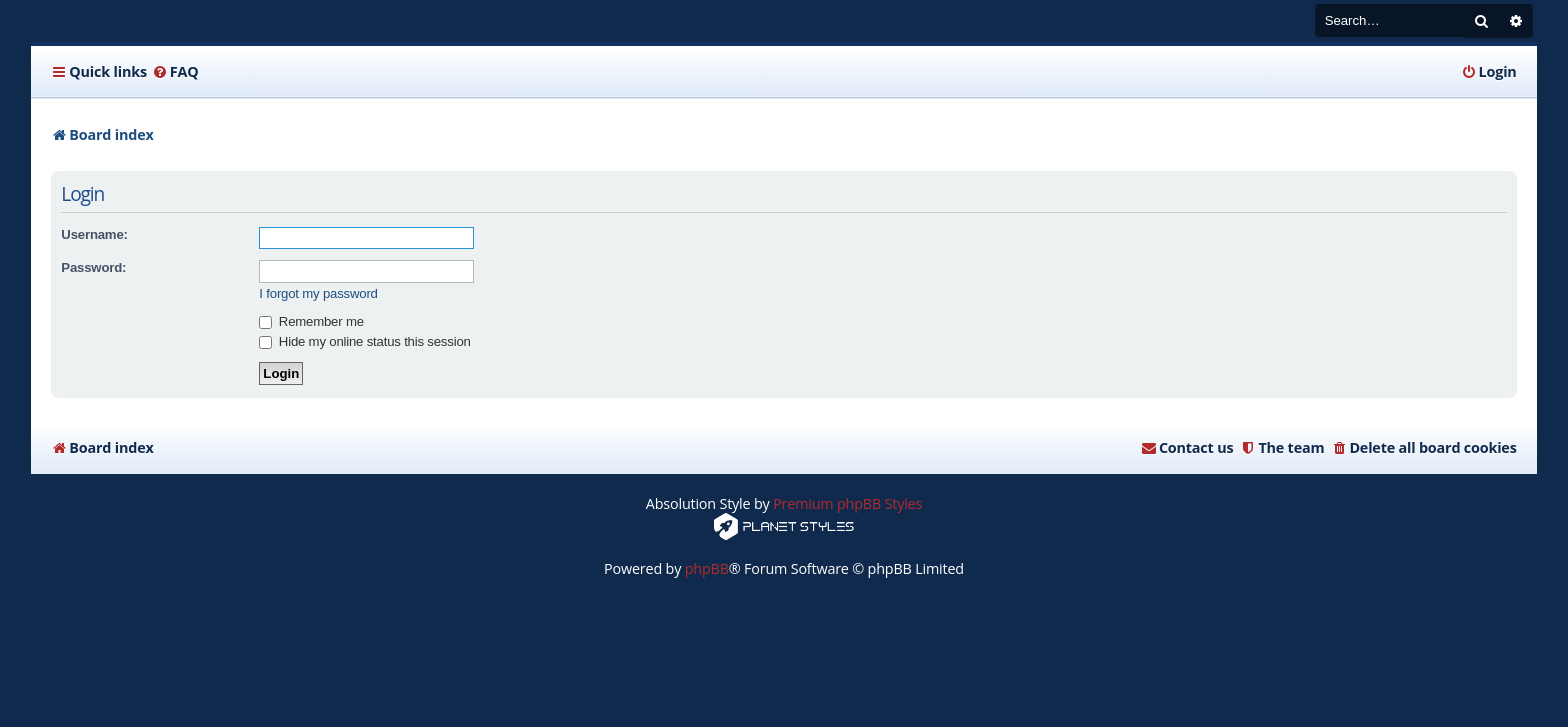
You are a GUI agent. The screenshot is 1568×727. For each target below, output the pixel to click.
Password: (93, 267)
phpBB (707, 568)
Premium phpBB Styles (847, 503)
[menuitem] (175, 72)
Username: (94, 234)
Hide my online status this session (364, 341)
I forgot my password (318, 293)
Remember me (311, 321)
